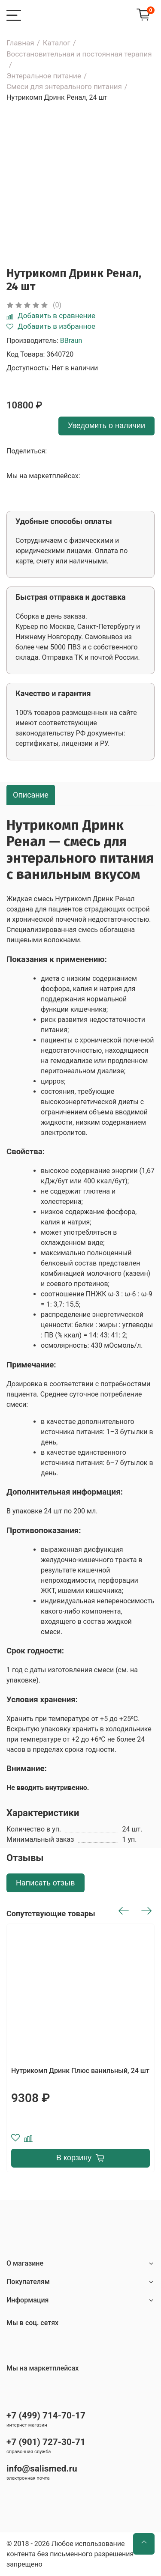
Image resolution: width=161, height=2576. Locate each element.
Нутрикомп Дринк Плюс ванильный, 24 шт (80, 2071)
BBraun (71, 341)
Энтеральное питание (43, 75)
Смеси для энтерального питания (64, 86)
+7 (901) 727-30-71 (45, 2442)
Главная (20, 43)
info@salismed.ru (41, 2468)
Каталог (56, 43)
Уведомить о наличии (106, 425)
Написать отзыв (45, 1882)
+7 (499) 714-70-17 (45, 2415)
